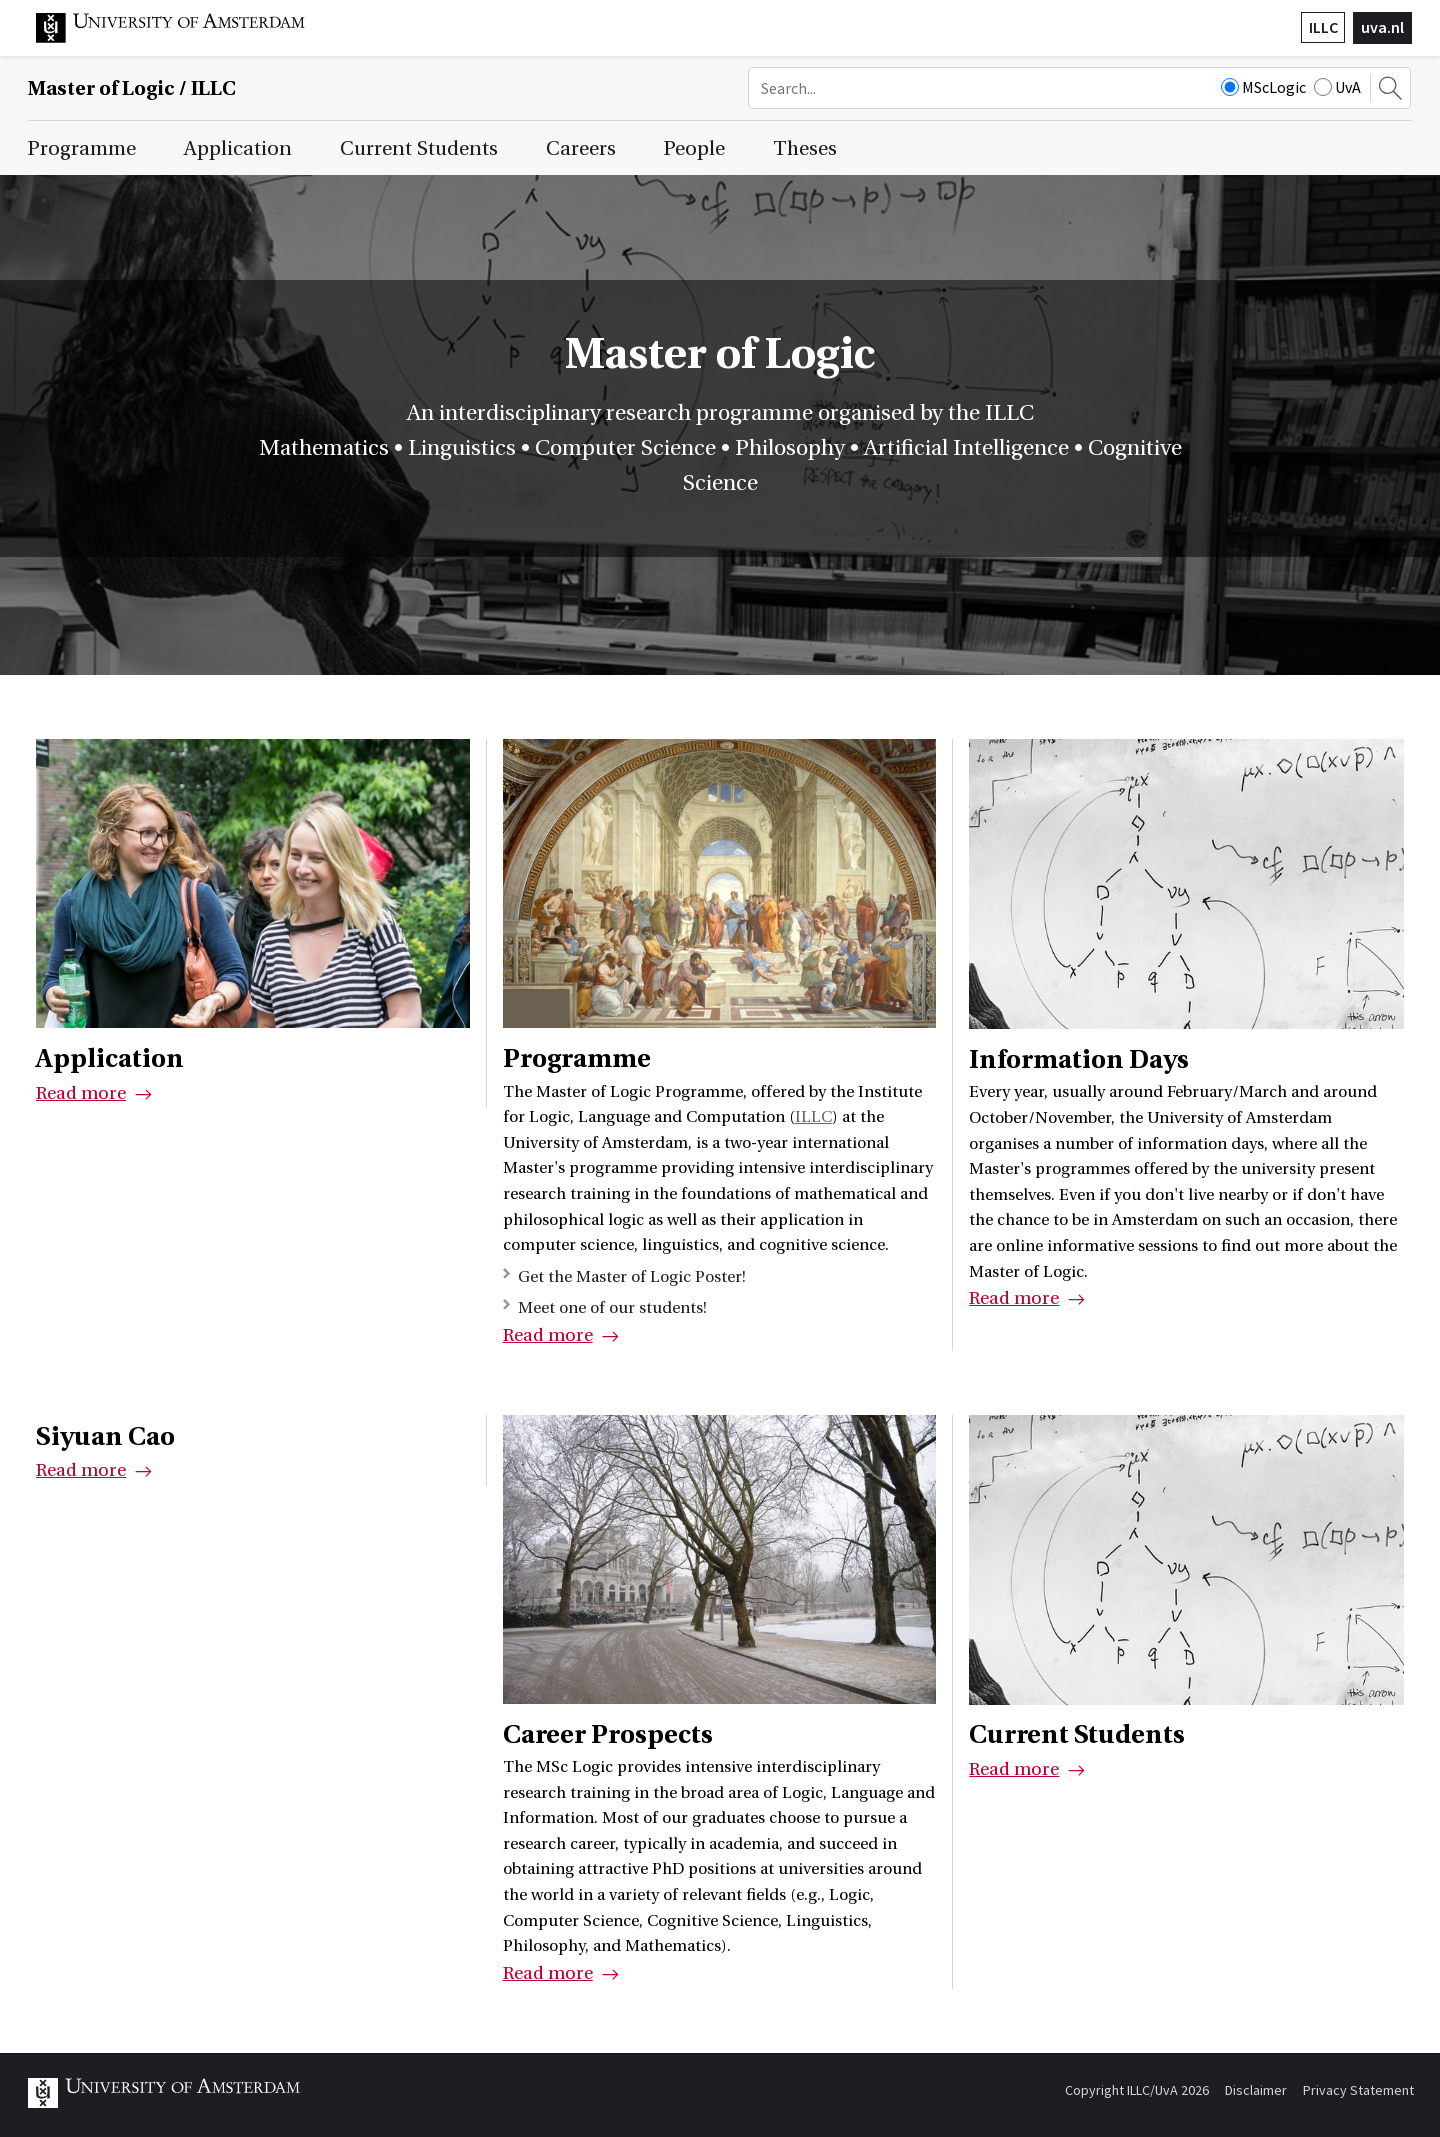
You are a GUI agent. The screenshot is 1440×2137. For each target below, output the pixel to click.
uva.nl (1382, 27)
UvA (1337, 87)
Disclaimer (1256, 2090)
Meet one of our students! (612, 1308)
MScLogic (1263, 87)
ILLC (1323, 27)
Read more (81, 1093)
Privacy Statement (1358, 2090)
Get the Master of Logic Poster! (632, 1277)
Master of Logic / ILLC (132, 88)
